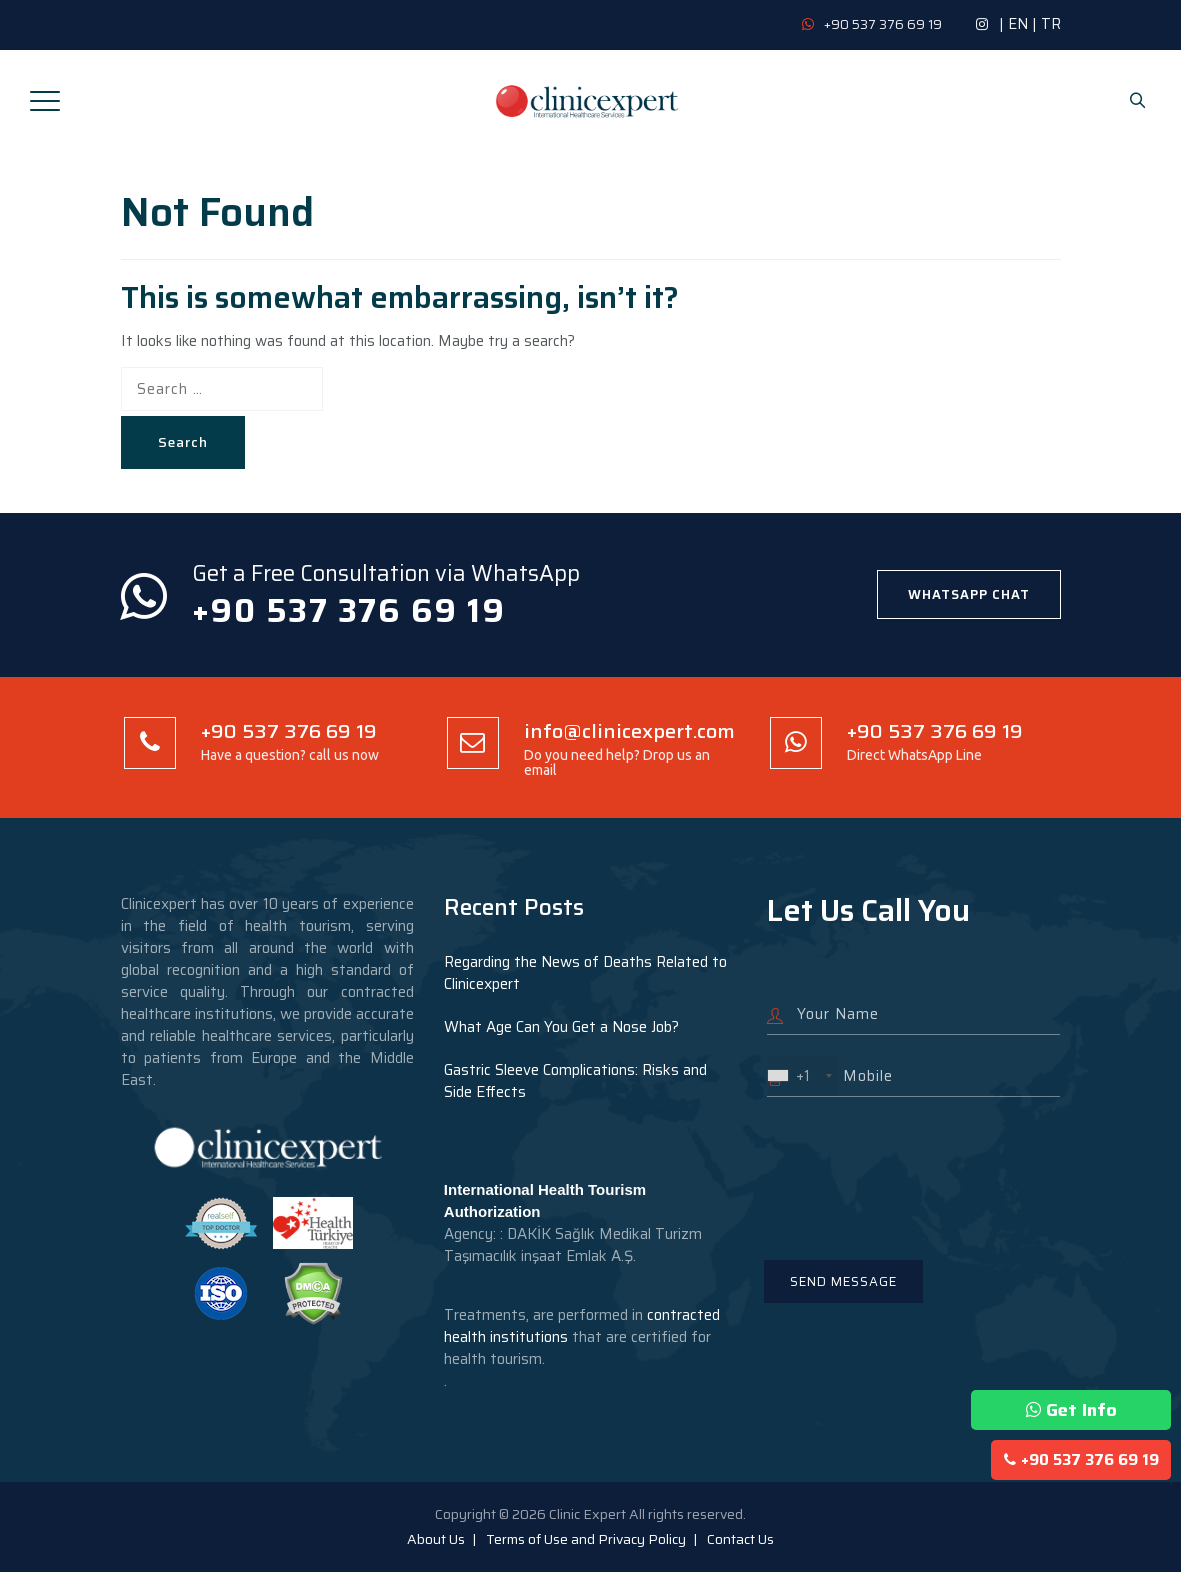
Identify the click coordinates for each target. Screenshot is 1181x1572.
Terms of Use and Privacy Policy (586, 1539)
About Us (436, 1539)
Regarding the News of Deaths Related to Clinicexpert (585, 973)
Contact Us (740, 1539)
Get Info (1071, 1410)
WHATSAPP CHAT (969, 594)
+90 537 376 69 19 (1081, 1460)
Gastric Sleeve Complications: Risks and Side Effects (575, 1081)
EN (1018, 24)
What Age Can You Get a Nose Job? (561, 1027)
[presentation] (919, 1166)
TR (1051, 24)
